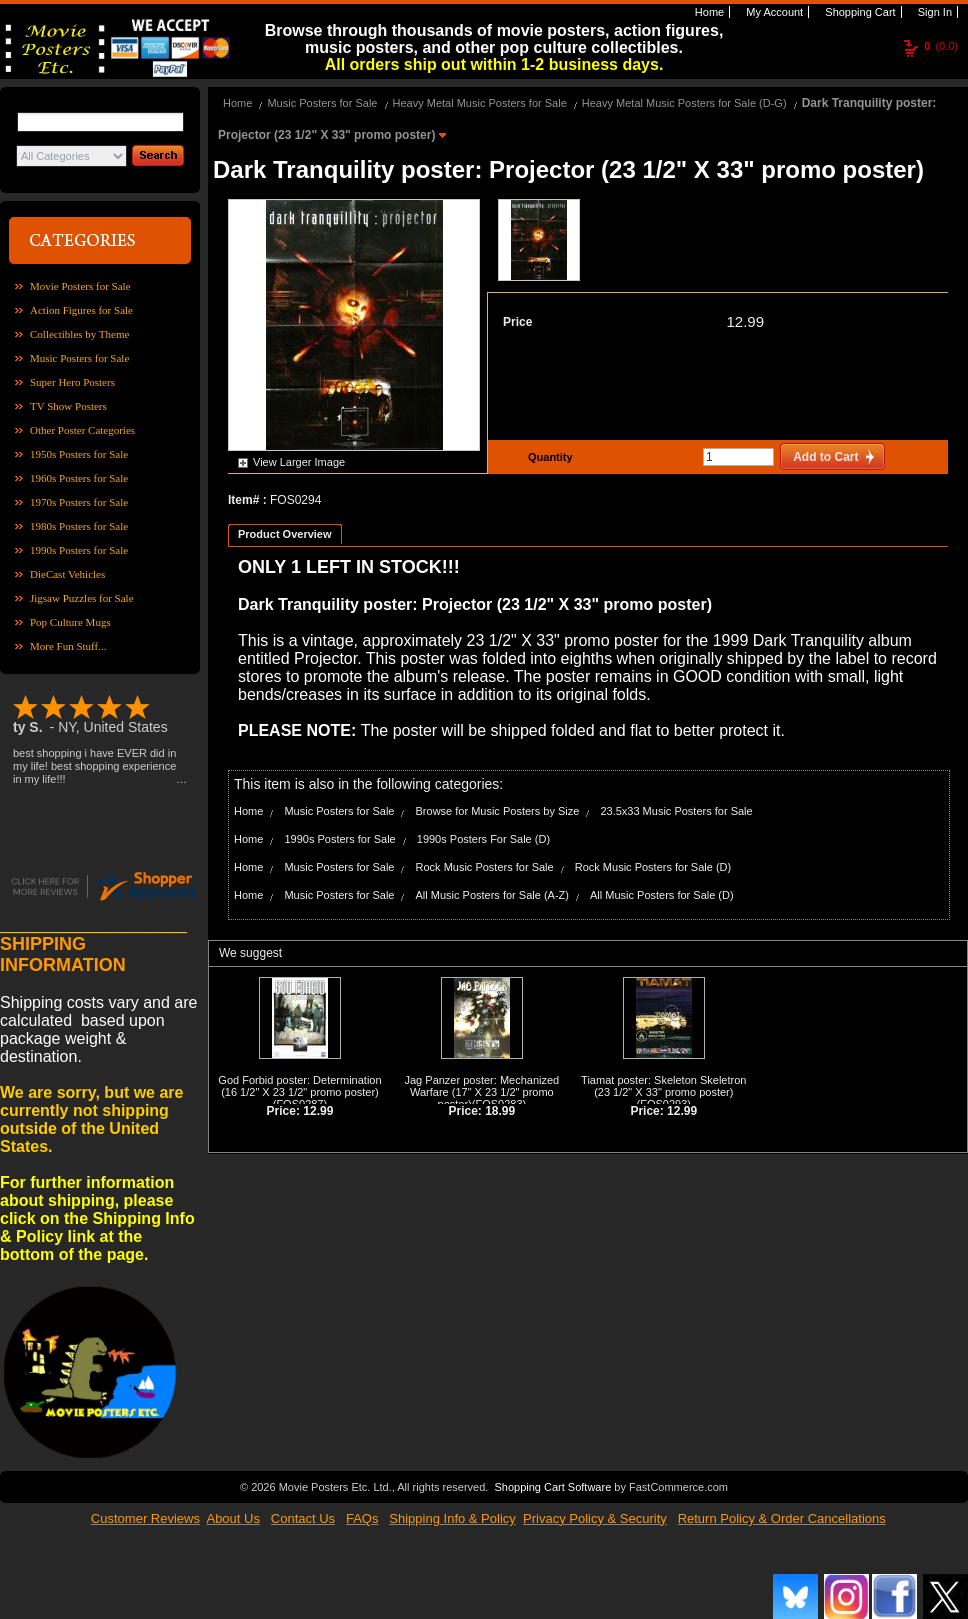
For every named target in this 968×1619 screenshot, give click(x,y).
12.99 (745, 321)
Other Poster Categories (82, 430)
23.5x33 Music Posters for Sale (676, 811)
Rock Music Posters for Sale (485, 867)
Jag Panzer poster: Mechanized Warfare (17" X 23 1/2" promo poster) (482, 1092)
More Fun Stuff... (68, 646)
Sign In (933, 12)
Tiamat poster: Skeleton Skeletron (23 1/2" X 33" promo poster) (663, 1086)
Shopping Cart (858, 12)
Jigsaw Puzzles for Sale (82, 598)
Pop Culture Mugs (70, 622)
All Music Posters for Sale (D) (662, 895)
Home (708, 12)
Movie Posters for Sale (80, 286)
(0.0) (941, 46)
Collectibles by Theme (79, 334)
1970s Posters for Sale (79, 502)
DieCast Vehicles (67, 574)
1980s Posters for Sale (79, 526)
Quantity (548, 457)
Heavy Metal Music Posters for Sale (480, 103)
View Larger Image (299, 462)
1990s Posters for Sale (79, 550)
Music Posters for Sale (79, 358)
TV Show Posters (68, 406)
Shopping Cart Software (552, 1487)
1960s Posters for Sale (79, 478)
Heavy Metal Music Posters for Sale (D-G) (684, 103)
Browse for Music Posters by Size (498, 811)
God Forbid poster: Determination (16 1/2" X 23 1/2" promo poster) (299, 1086)
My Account (773, 12)
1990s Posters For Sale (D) (483, 839)
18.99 (500, 1111)
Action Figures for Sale (81, 310)
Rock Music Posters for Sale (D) (653, 867)
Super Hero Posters (72, 382)
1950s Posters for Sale (79, 454)
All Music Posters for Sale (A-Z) (492, 895)
